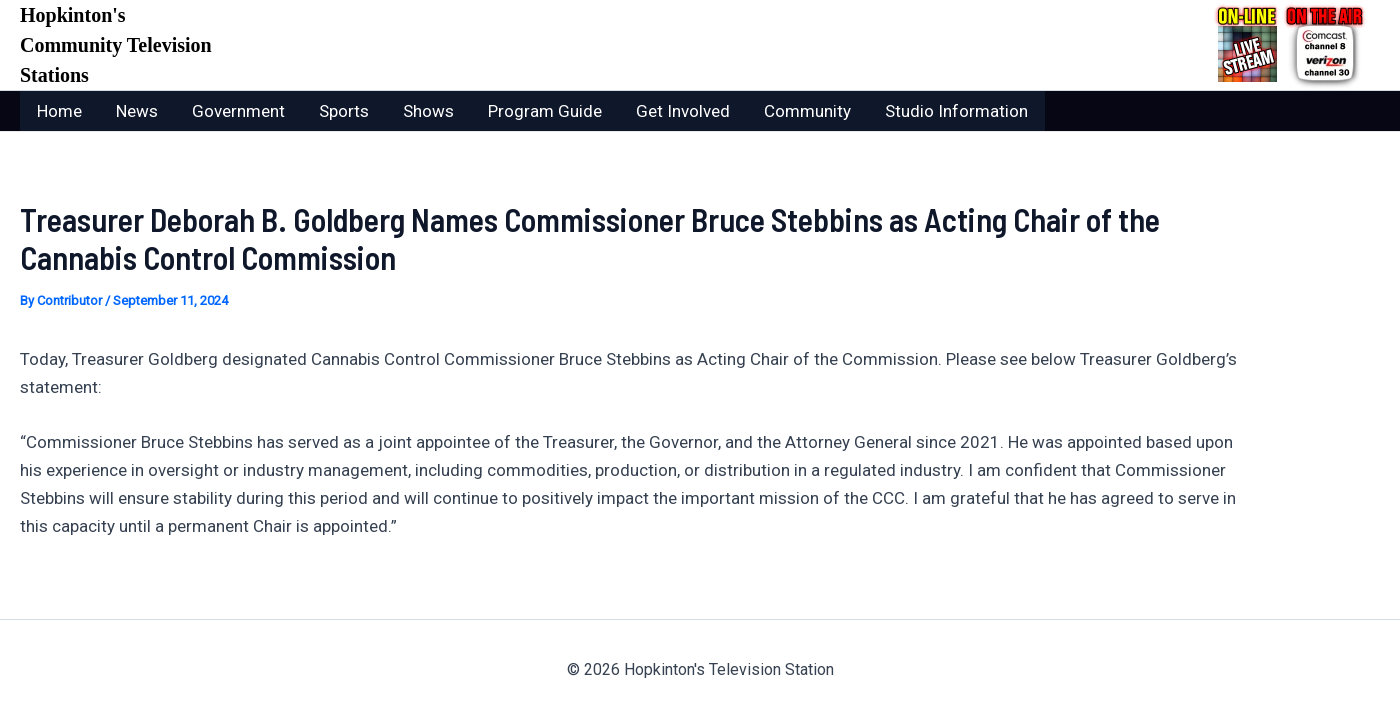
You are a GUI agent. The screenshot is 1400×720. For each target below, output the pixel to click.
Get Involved (683, 111)
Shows (428, 111)
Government (238, 111)
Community (807, 111)
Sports (344, 111)
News (137, 111)
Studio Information (956, 111)
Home (59, 111)
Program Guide (545, 111)
